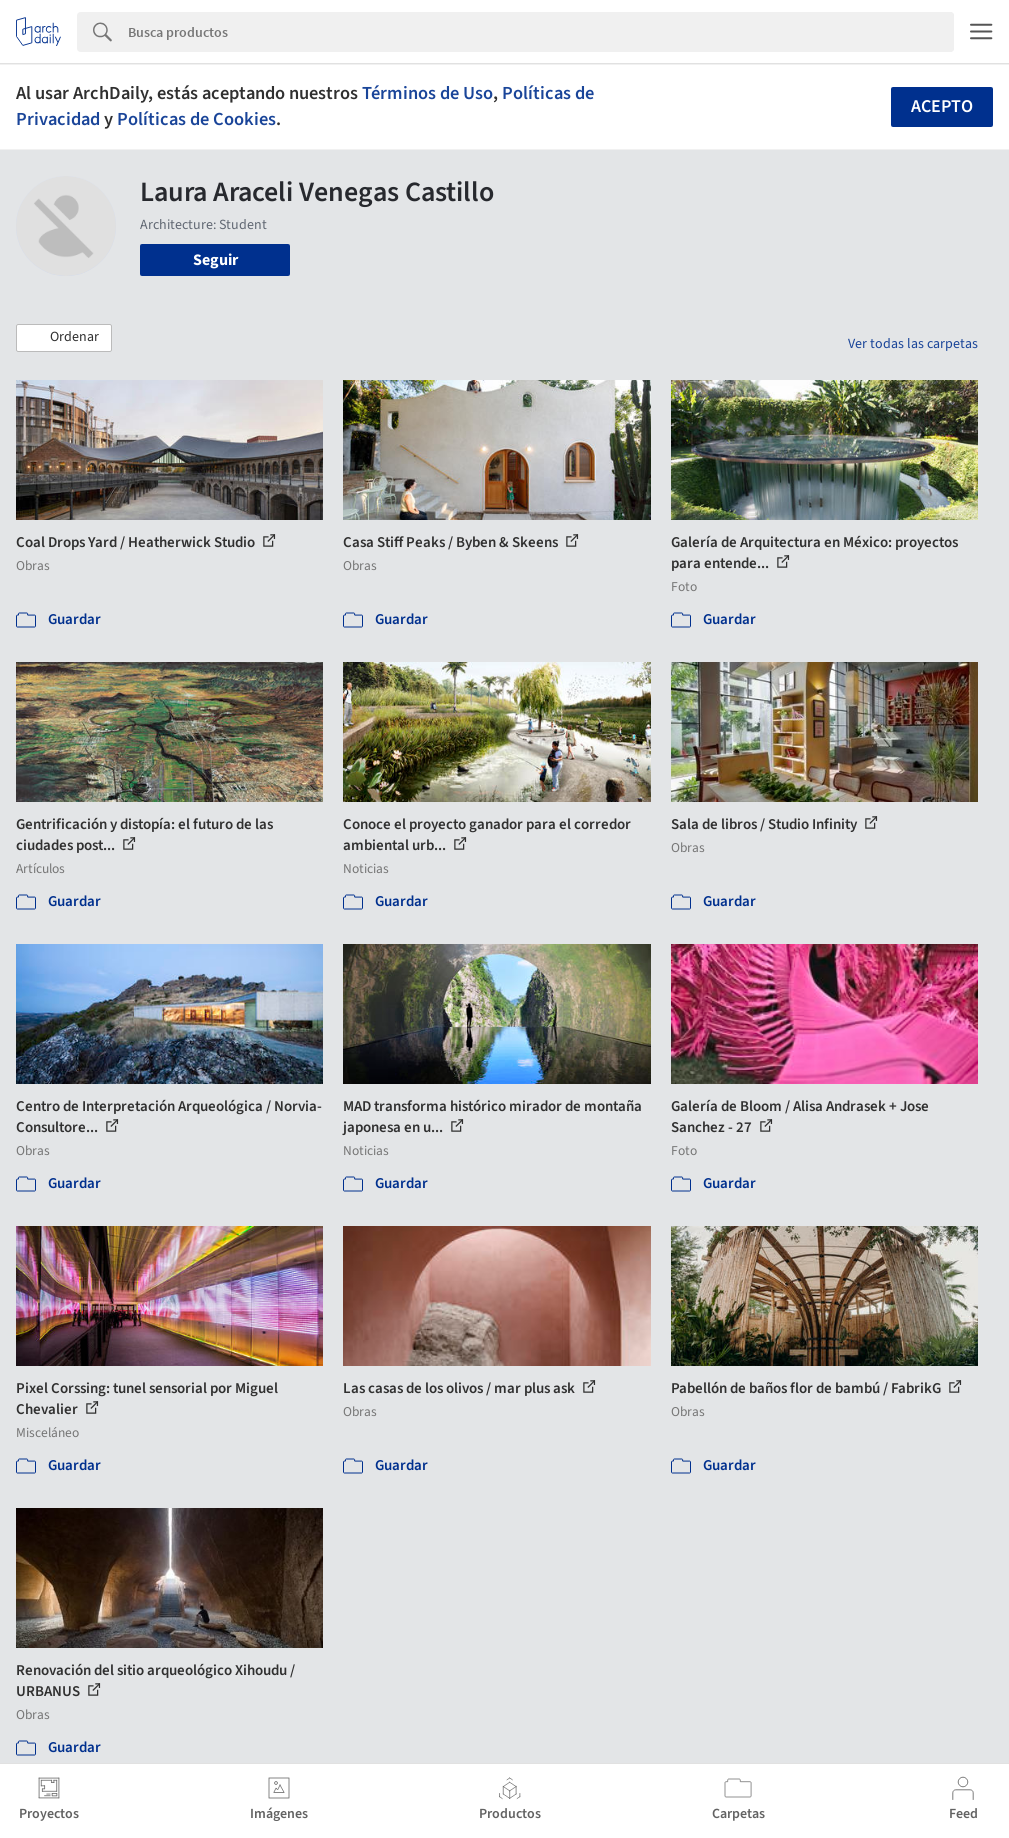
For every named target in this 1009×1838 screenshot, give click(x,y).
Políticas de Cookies (196, 119)
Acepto (942, 106)
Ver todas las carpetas (913, 344)
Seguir (215, 260)
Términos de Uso (427, 93)
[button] (64, 338)
